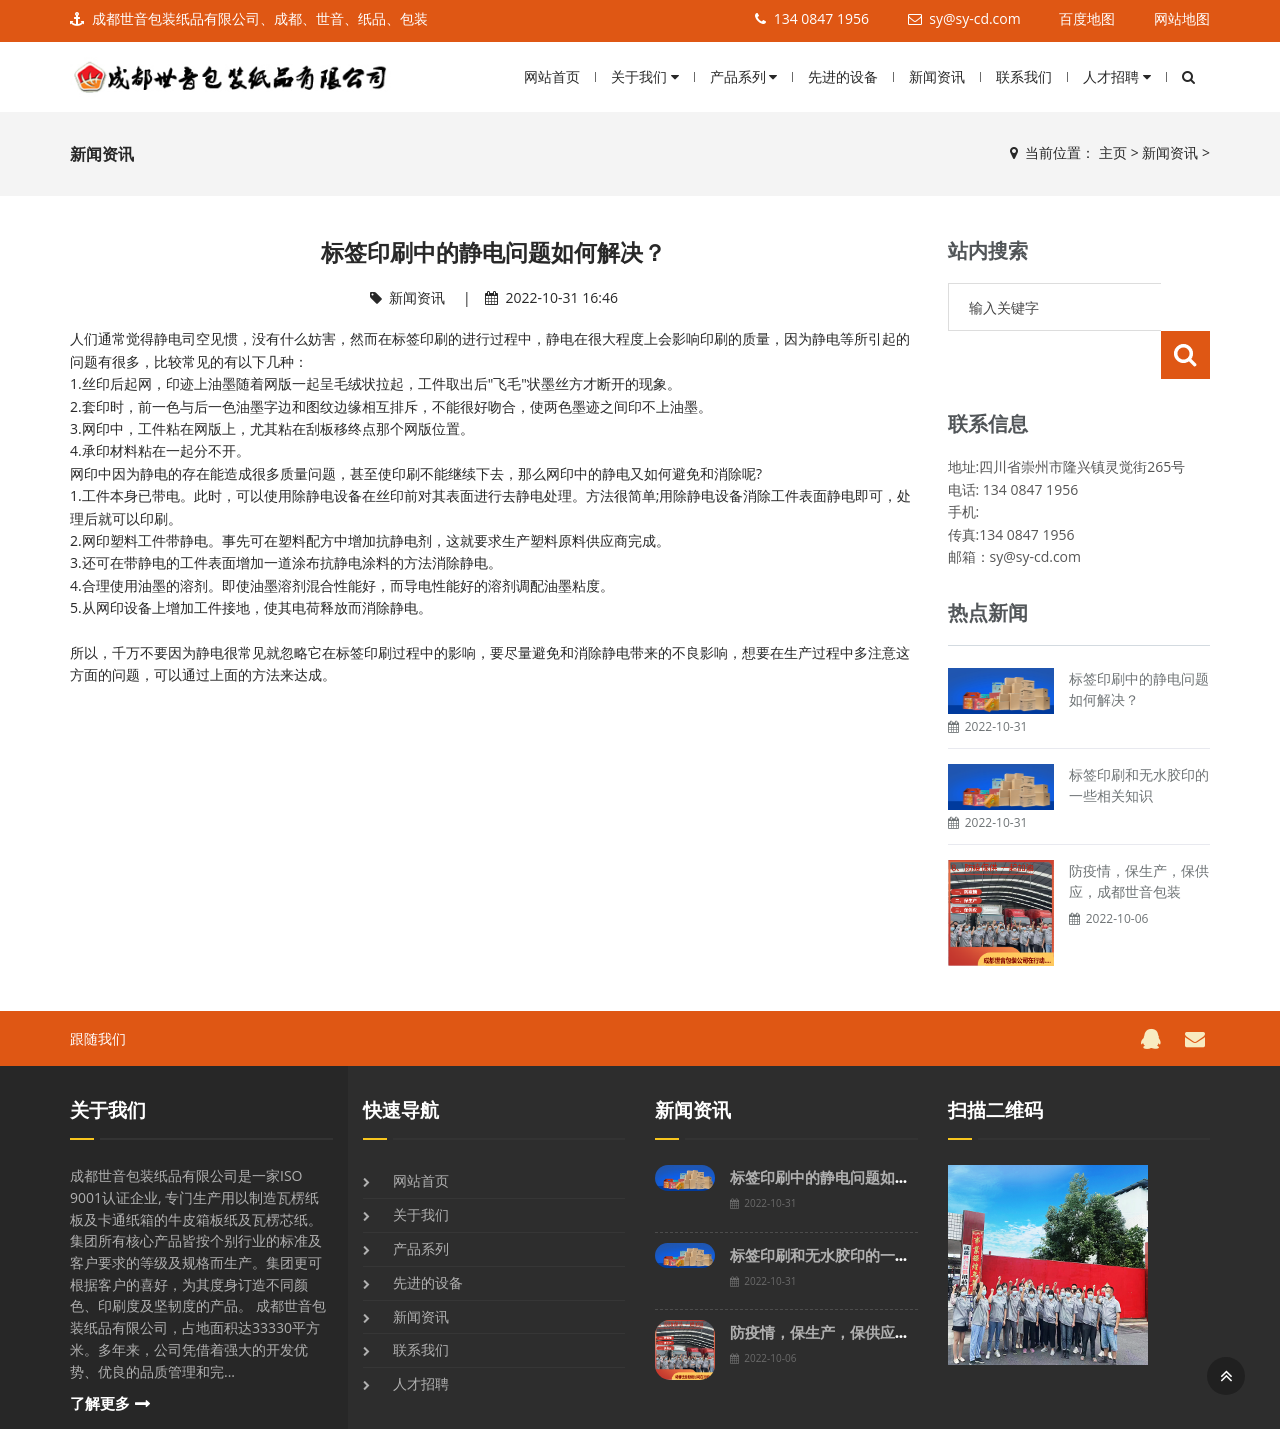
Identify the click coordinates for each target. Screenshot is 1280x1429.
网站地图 (1182, 18)
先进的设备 (843, 77)
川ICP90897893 (777, 1407)
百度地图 (1087, 18)
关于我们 (645, 77)
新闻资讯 (937, 77)
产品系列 (744, 77)
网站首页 (552, 77)
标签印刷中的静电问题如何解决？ (842, 1129)
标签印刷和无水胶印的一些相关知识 (850, 1207)
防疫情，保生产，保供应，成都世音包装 (865, 1284)
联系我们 (1024, 77)
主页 (1113, 152)
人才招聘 (1117, 77)
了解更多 (100, 1355)
